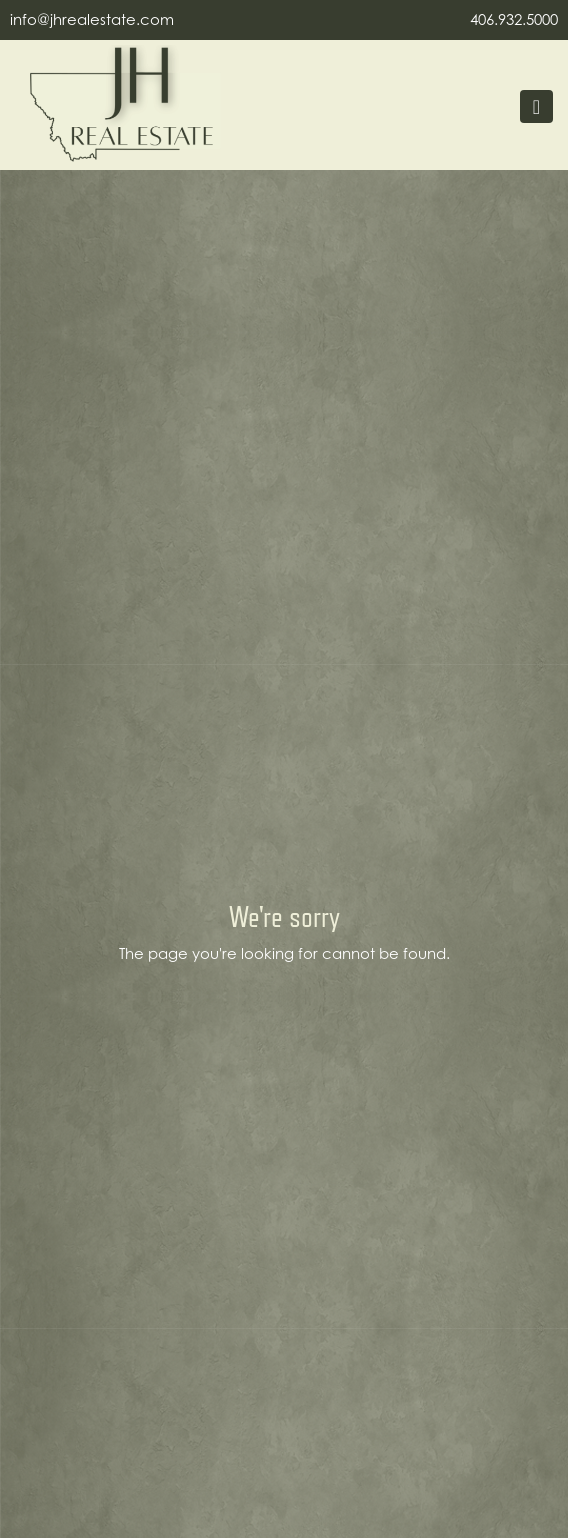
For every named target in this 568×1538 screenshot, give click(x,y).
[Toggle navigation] (536, 106)
